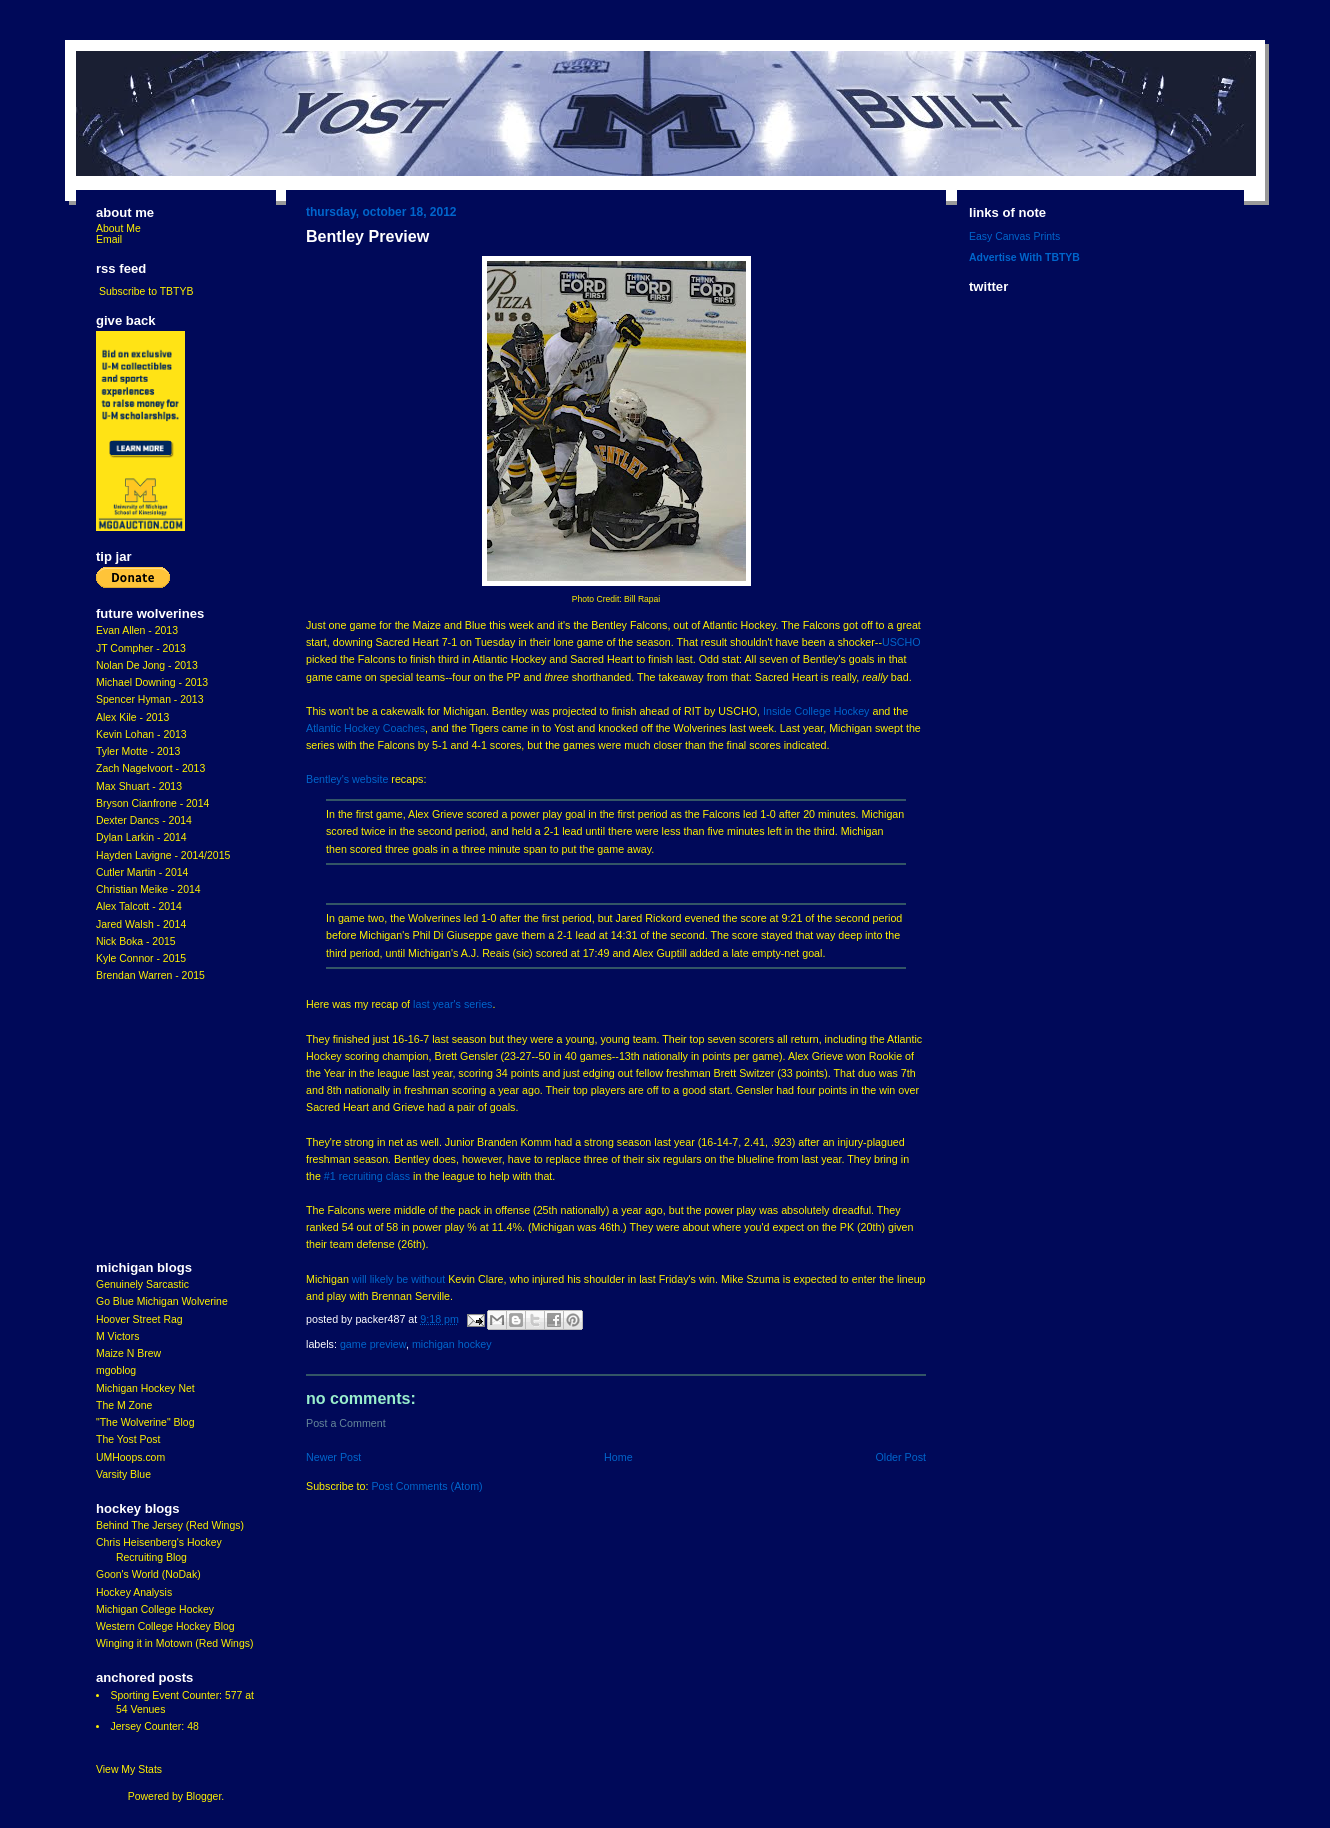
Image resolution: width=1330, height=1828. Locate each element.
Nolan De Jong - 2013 (147, 665)
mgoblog (116, 1370)
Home (618, 1457)
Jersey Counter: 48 (154, 1726)
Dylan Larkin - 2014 (141, 837)
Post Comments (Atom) (426, 1486)
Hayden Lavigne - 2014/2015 (163, 855)
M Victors (117, 1336)
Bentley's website (347, 779)
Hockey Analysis (134, 1592)
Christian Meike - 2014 (148, 889)
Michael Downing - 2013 (152, 682)
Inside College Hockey (816, 711)
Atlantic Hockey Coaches (365, 728)
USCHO (901, 642)
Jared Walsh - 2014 (141, 924)
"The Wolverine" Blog (145, 1422)
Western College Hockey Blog (165, 1626)
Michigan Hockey (452, 1344)
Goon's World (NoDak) (148, 1574)
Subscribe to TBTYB (146, 291)
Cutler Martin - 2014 (142, 872)
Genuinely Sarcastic (142, 1284)
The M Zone (124, 1405)
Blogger (203, 1796)
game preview (373, 1344)
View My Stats (129, 1769)
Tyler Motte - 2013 (138, 751)
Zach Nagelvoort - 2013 (150, 768)
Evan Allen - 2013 (137, 630)
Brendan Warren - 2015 (150, 975)
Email (109, 239)
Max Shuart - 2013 (139, 786)
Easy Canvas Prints (1014, 236)
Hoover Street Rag (139, 1319)
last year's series (452, 1004)
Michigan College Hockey (155, 1609)
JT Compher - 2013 (141, 648)
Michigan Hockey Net (145, 1388)
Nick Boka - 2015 (136, 941)
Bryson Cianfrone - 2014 (152, 803)
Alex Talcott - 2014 (139, 906)
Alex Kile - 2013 (132, 717)
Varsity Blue (123, 1474)
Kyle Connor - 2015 (141, 958)
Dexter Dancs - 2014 (144, 820)
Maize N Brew (128, 1353)
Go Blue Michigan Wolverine (162, 1301)
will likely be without (398, 1279)
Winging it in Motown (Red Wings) (174, 1643)
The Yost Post (128, 1439)
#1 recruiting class (367, 1176)
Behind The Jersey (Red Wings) (170, 1525)
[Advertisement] (156, 1122)
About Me (118, 228)
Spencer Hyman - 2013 (150, 699)
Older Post (900, 1457)
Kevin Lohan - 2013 (141, 734)
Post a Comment (346, 1423)
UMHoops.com (130, 1457)
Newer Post (333, 1457)
